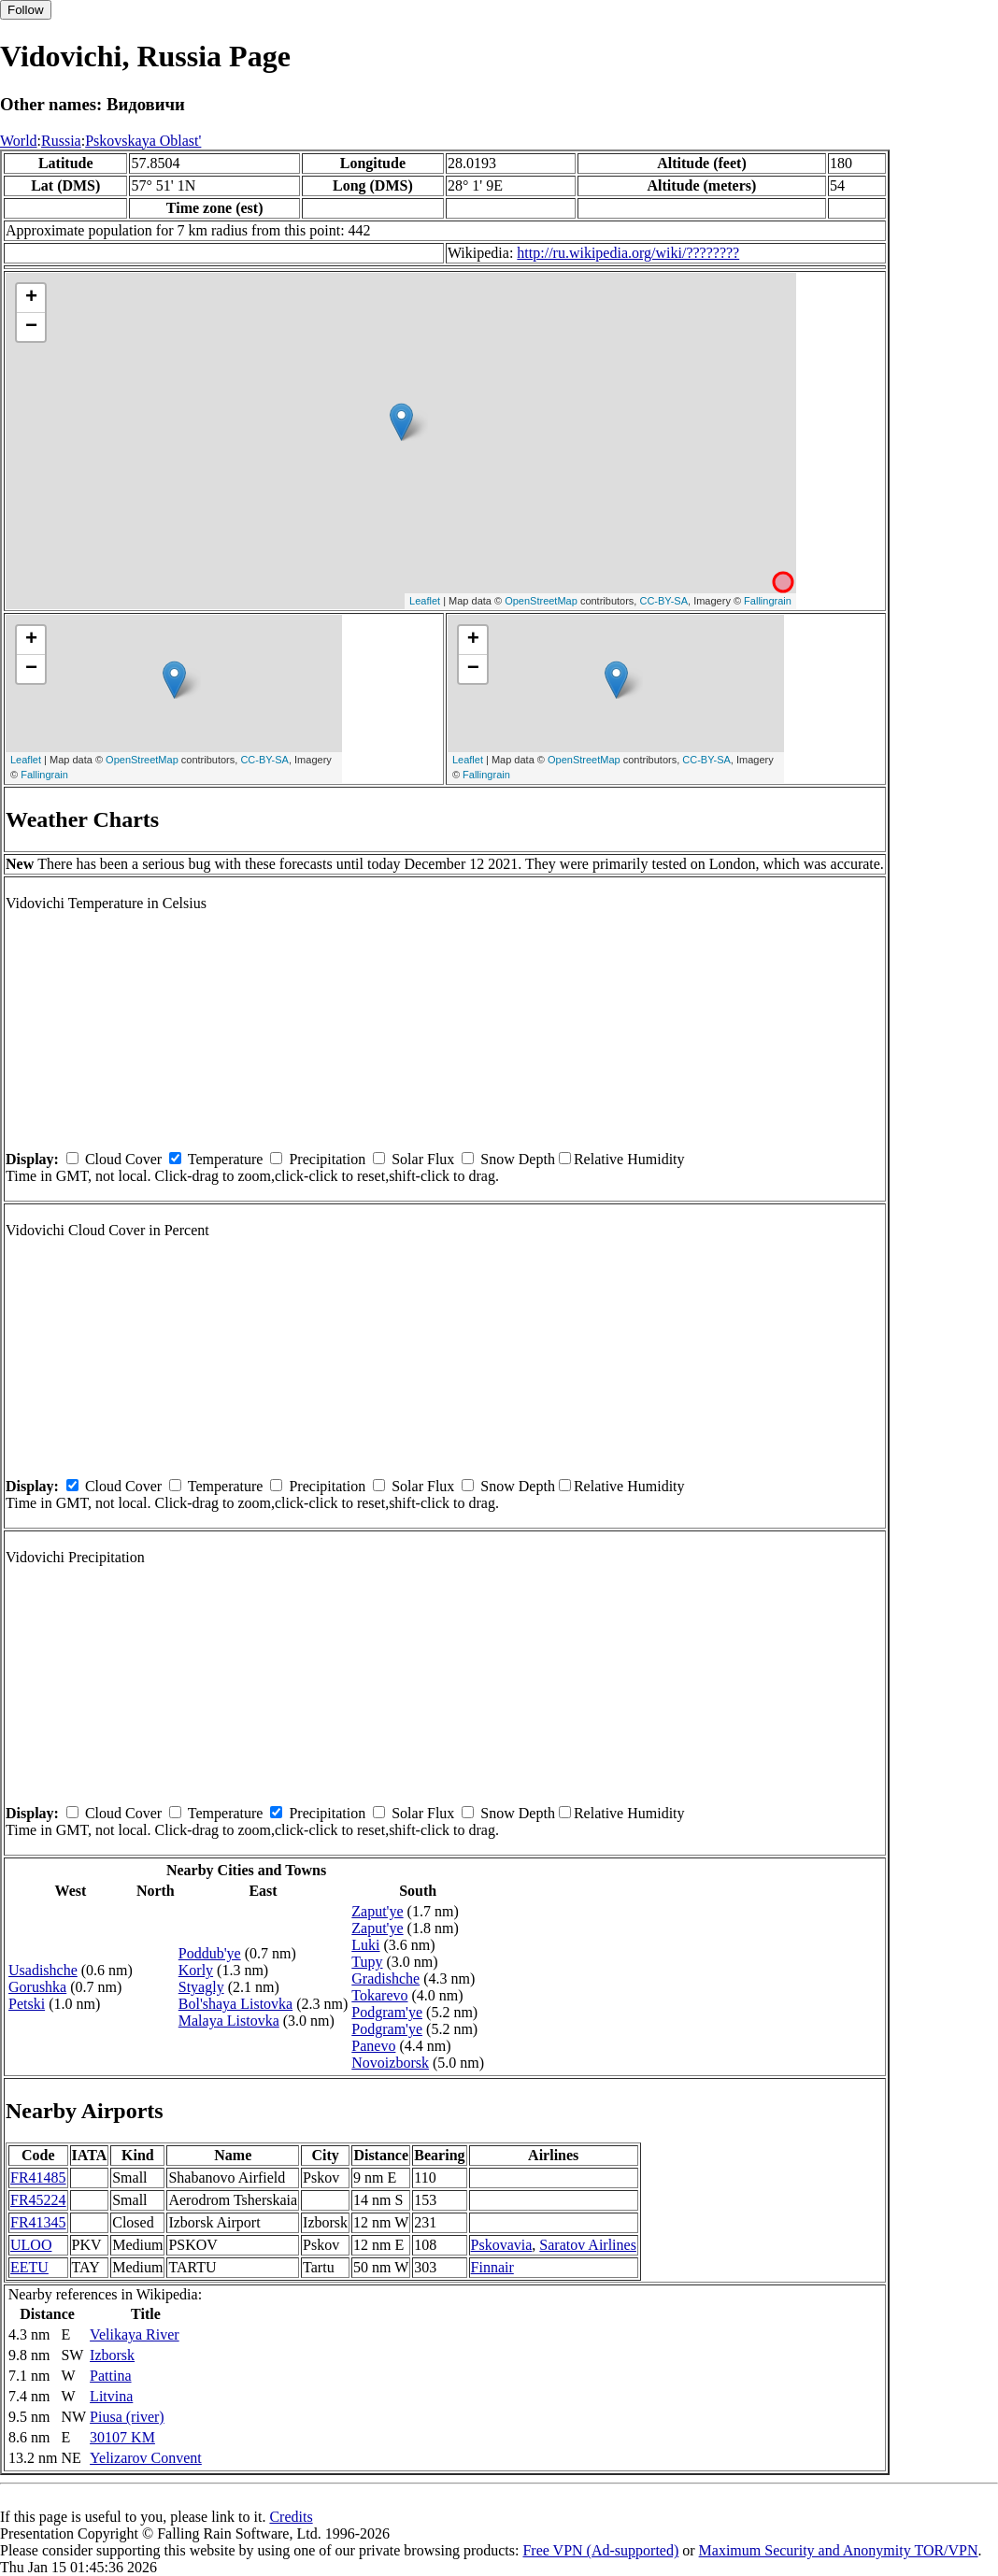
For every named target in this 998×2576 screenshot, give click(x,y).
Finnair (492, 2267)
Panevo (373, 2046)
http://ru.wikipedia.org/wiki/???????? (628, 253)
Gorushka (37, 1987)
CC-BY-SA (663, 600)
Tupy (366, 1962)
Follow (25, 10)
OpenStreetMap (541, 600)
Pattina (110, 2376)
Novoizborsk (390, 2063)
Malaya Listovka (228, 2020)
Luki (365, 1945)
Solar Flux (423, 1159)
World (18, 141)
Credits (290, 2517)
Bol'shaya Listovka (235, 2004)
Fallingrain (767, 600)
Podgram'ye (386, 2012)
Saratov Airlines (587, 2245)
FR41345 (38, 2222)
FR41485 (38, 2177)
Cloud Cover (123, 1159)
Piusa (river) (127, 2417)
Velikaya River (134, 2334)
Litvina (111, 2396)
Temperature (226, 1159)
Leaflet (424, 600)
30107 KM (122, 2437)
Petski (26, 2004)
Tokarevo (379, 1995)
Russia (61, 141)
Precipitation (327, 1159)
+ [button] (31, 298)
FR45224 (38, 2200)
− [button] (31, 327)
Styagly (201, 1987)
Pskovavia (502, 2245)
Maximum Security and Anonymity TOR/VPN (838, 2550)
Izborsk (112, 2355)
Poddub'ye (209, 1953)
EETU (29, 2267)
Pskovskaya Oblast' (143, 141)
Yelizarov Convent (146, 2458)
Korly (195, 1970)
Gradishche (385, 1978)
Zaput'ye (377, 1911)
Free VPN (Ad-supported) (600, 2550)
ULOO (30, 2245)
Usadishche (43, 1970)
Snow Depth (517, 1159)
